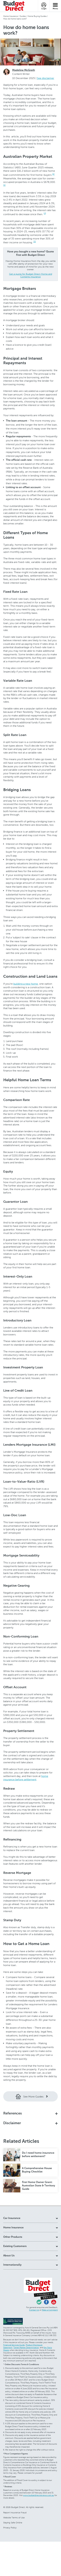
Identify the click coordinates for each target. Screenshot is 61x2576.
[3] (34, 241)
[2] (45, 213)
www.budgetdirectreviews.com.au (38, 2495)
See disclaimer (45, 78)
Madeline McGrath (23, 70)
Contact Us (34, 2310)
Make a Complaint (50, 2310)
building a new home (25, 983)
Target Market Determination (26, 2347)
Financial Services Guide (14, 2345)
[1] (53, 174)
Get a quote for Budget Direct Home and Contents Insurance (30, 275)
